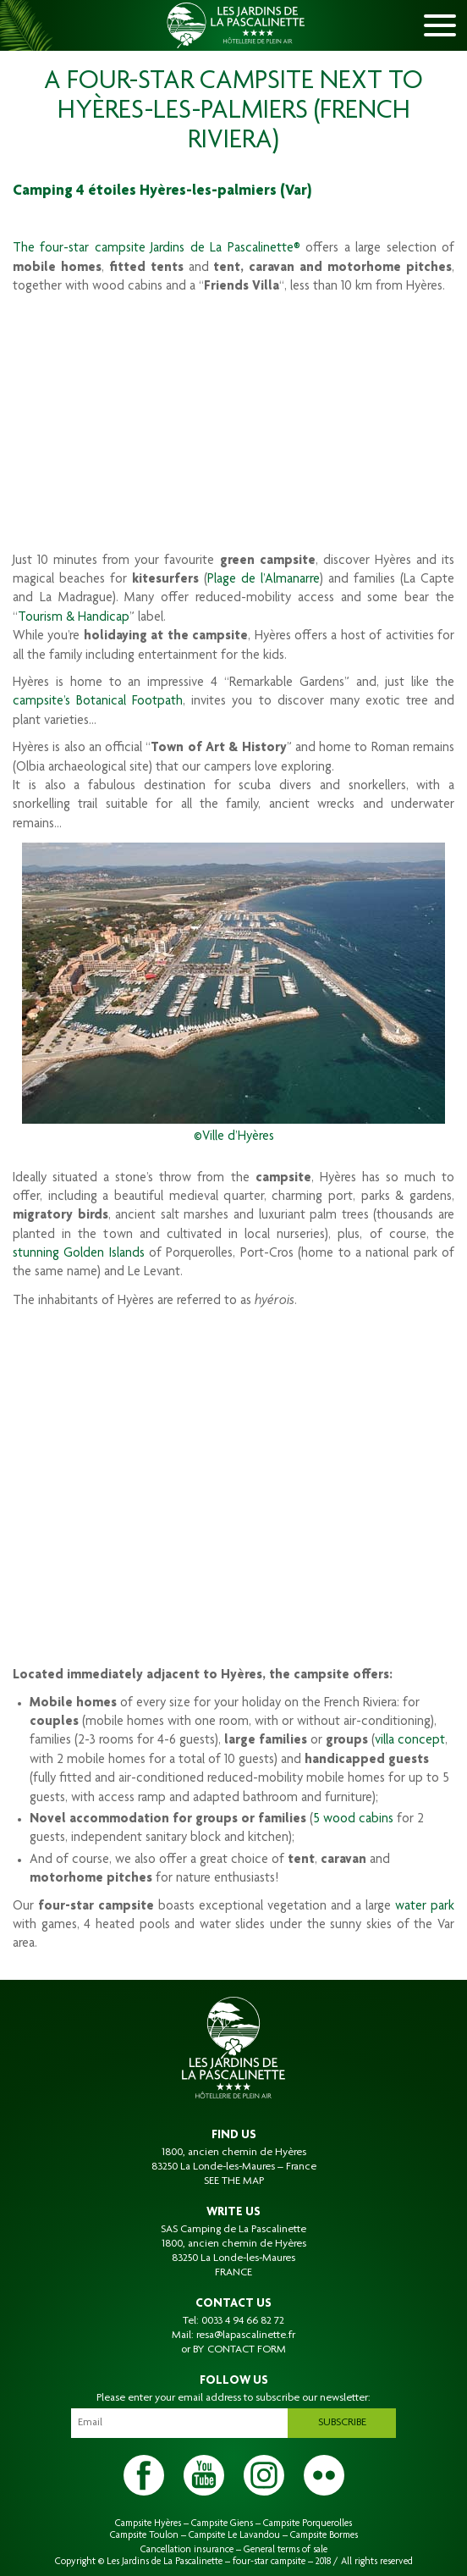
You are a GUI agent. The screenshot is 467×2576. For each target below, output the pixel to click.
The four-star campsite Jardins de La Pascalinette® (156, 249)
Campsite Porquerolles (307, 2523)
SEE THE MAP (234, 2181)
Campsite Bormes (324, 2535)
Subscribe (342, 2423)
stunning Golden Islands (79, 1254)
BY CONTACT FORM (239, 2350)
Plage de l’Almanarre (263, 580)
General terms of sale (285, 2550)
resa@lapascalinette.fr (245, 2335)
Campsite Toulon (144, 2535)
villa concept (410, 1741)
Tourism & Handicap (73, 618)
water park (424, 1907)
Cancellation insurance (187, 2550)
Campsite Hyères (148, 2523)
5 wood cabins (353, 1820)
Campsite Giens (222, 2523)
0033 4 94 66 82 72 (242, 2321)
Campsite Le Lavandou (234, 2535)
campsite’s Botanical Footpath (98, 702)
